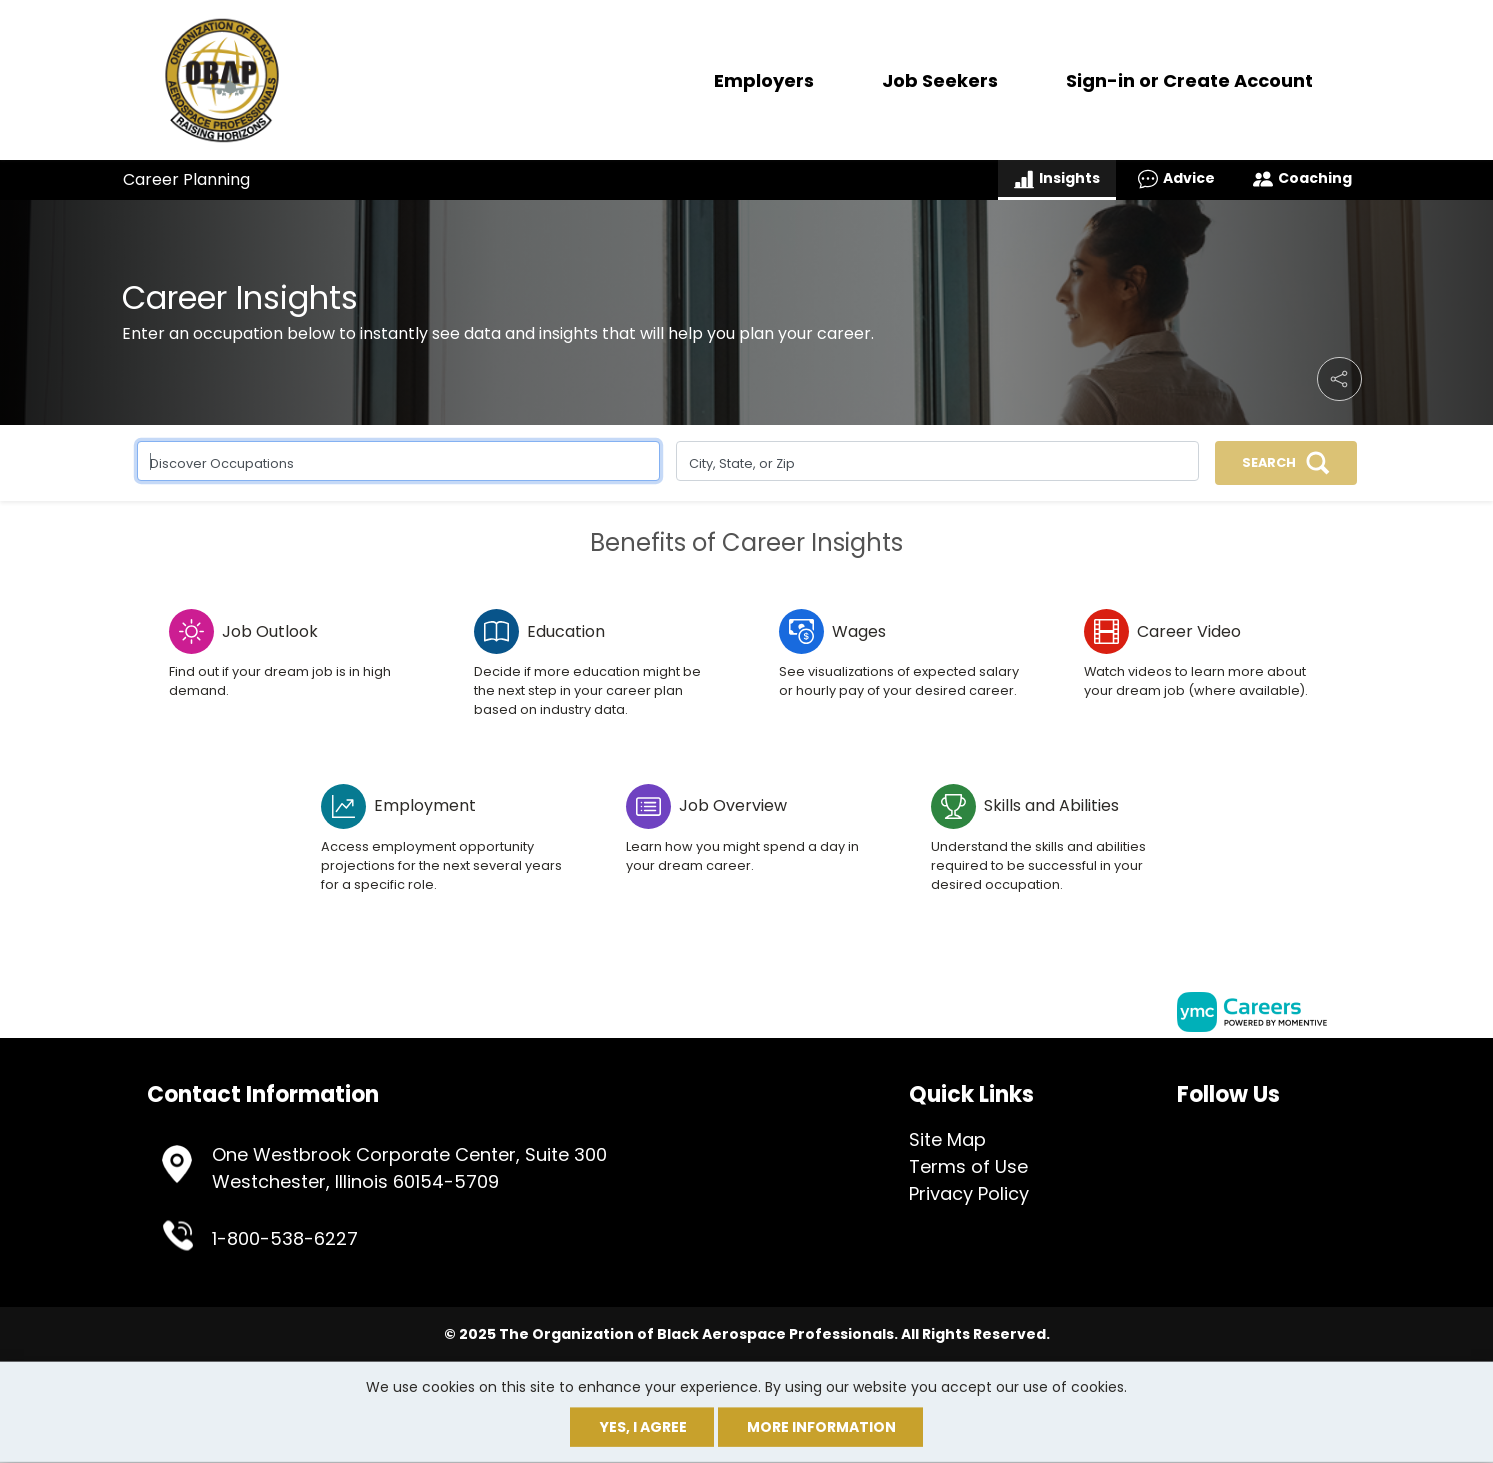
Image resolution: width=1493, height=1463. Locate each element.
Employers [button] (764, 80)
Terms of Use (968, 1166)
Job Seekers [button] (940, 80)
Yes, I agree (643, 1427)
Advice (1176, 178)
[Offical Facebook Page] (1182, 1136)
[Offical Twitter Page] (1195, 1136)
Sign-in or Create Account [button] (1189, 80)
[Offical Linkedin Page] (1209, 1136)
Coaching (1302, 178)
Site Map (947, 1139)
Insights (1057, 178)
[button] (1339, 379)
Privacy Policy (969, 1193)
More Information (821, 1427)
